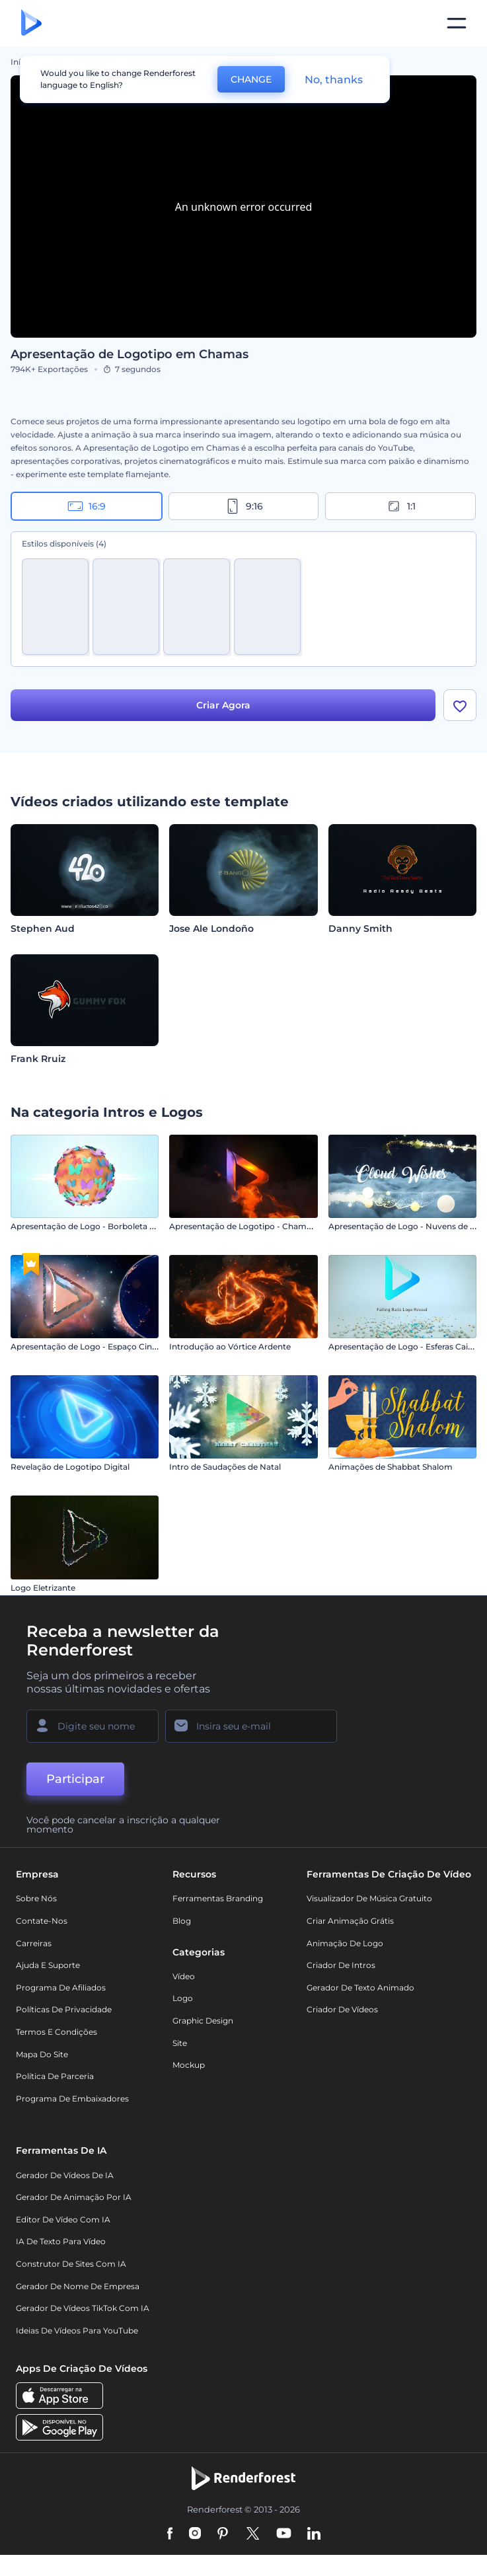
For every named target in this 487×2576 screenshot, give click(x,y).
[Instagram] (195, 2534)
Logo (182, 1998)
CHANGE (251, 79)
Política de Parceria (55, 2076)
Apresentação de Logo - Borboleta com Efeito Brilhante (121, 1226)
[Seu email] (251, 1726)
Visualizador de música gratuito (369, 1898)
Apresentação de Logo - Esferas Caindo (406, 1346)
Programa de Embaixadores (72, 2098)
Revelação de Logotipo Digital (70, 1467)
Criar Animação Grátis (350, 1921)
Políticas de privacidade (64, 2009)
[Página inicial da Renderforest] (31, 23)
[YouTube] (283, 2534)
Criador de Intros (341, 1965)
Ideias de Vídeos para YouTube (77, 2330)
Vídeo (183, 1976)
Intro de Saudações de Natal (225, 1467)
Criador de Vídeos (342, 2009)
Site (179, 2043)
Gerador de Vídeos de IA (65, 2175)
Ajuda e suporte (48, 1965)
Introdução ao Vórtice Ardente (230, 1346)
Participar (75, 1779)
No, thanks (334, 79)
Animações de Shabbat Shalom (390, 1467)
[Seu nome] (92, 1726)
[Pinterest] (223, 2534)
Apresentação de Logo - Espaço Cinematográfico (108, 1346)
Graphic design (202, 2021)
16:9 (86, 506)
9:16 (244, 506)
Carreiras (34, 1943)
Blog (181, 1921)
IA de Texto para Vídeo (61, 2241)
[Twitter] (252, 2534)
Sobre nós (36, 1898)
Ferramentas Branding (217, 1898)
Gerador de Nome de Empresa (77, 2286)
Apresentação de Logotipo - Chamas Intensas (260, 1226)
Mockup (188, 2065)
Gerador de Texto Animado (360, 1987)
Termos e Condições (56, 2032)
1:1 (401, 506)
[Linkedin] (313, 2534)
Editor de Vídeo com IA (63, 2219)
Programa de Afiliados (61, 1987)
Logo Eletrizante (43, 1588)
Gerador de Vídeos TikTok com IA (82, 2308)
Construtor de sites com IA (71, 2264)
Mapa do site (42, 2054)
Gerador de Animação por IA (73, 2197)
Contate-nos (41, 1921)
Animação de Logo (345, 1943)
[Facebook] (170, 2534)
